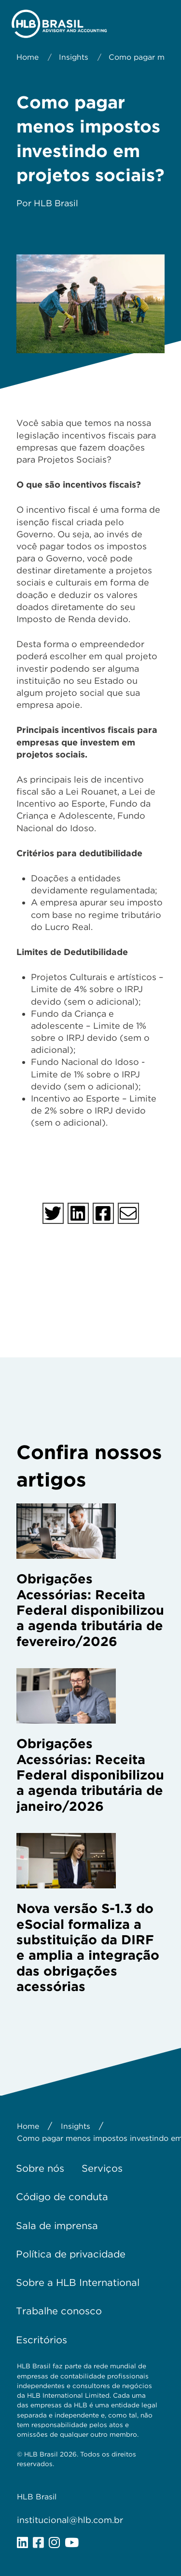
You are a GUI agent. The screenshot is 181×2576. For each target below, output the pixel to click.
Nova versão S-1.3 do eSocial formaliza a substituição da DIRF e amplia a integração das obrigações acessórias (87, 1947)
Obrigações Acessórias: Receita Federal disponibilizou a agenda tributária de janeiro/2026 (90, 1775)
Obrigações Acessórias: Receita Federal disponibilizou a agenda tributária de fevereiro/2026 (90, 1610)
